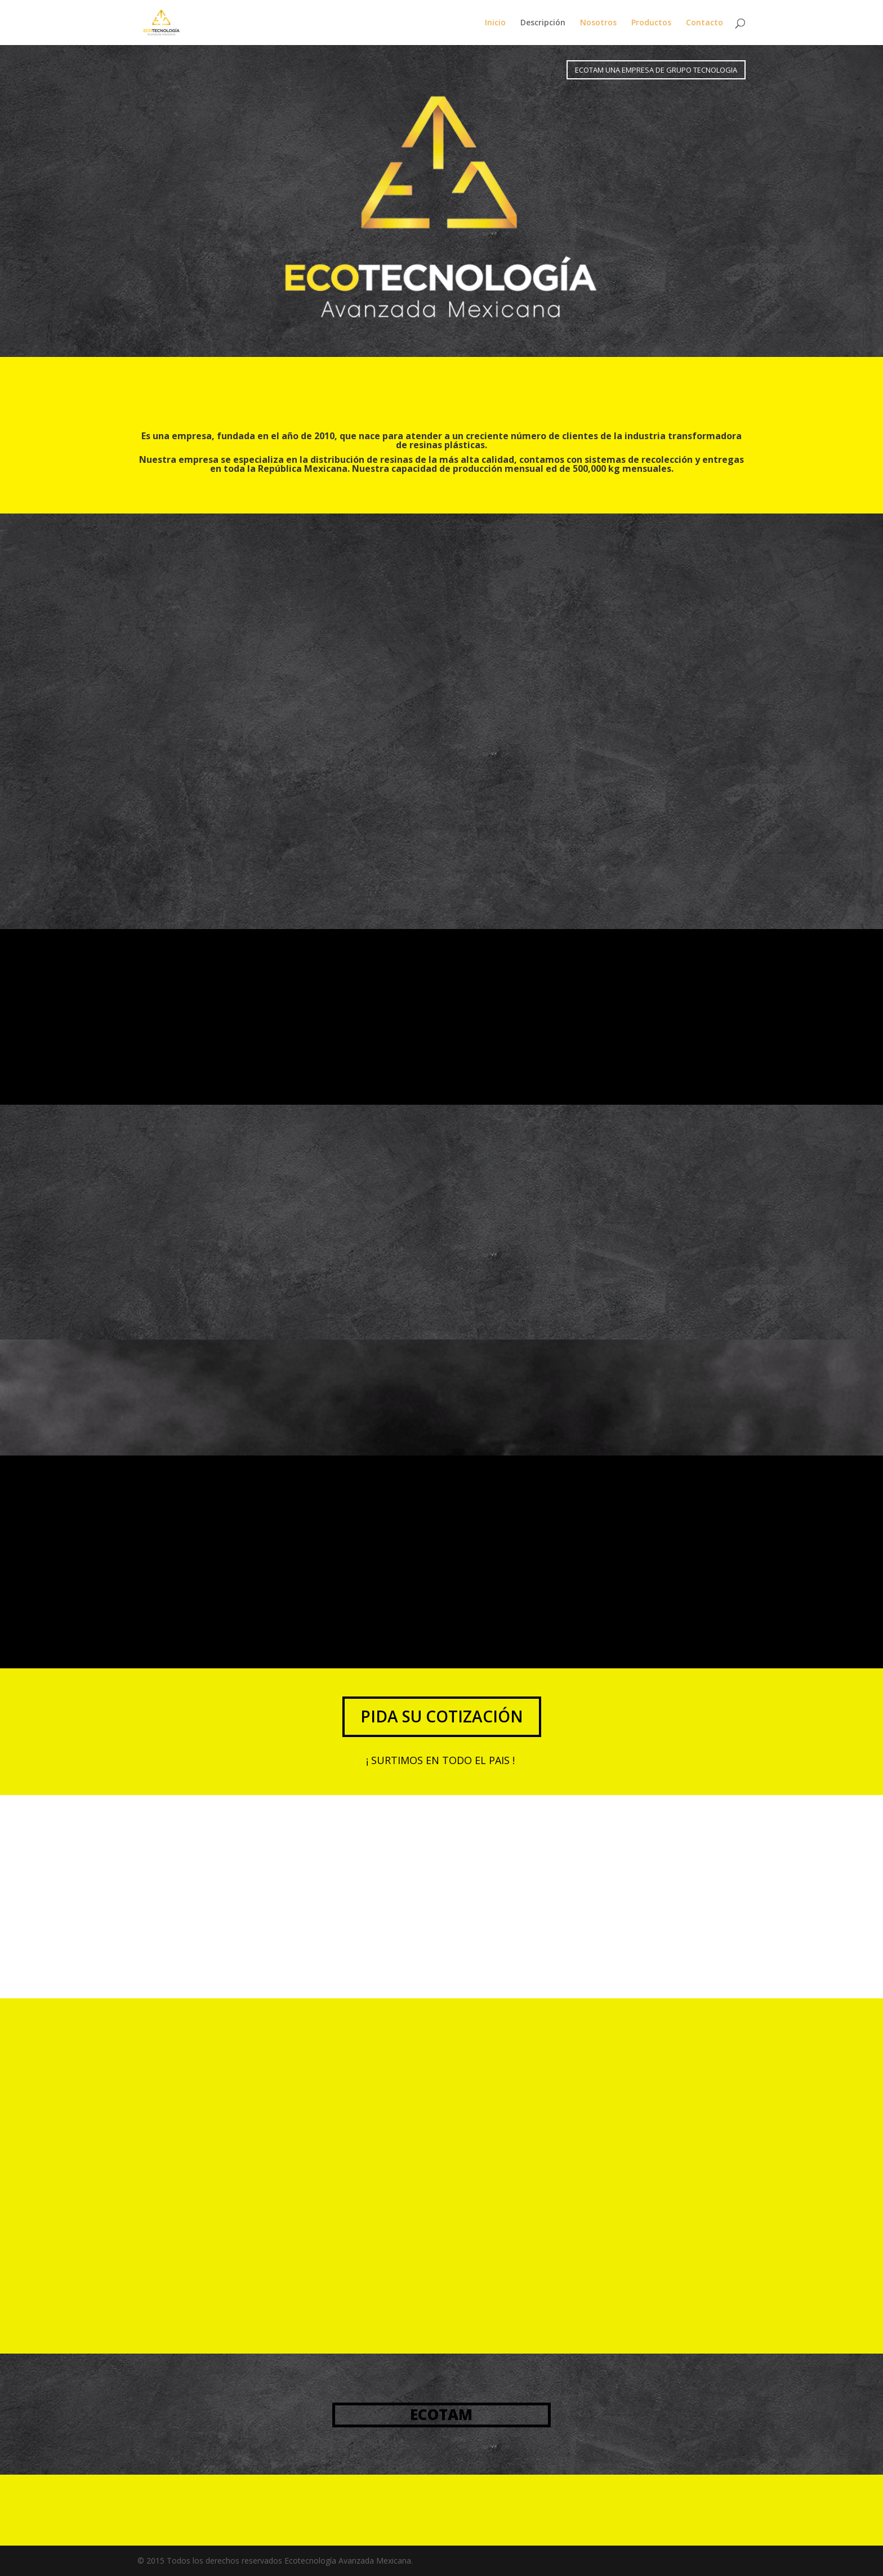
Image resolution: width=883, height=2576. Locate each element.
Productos (651, 23)
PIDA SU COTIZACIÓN (441, 1716)
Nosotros (598, 23)
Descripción (542, 23)
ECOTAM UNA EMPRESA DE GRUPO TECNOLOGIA (656, 70)
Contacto (704, 23)
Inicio (495, 23)
